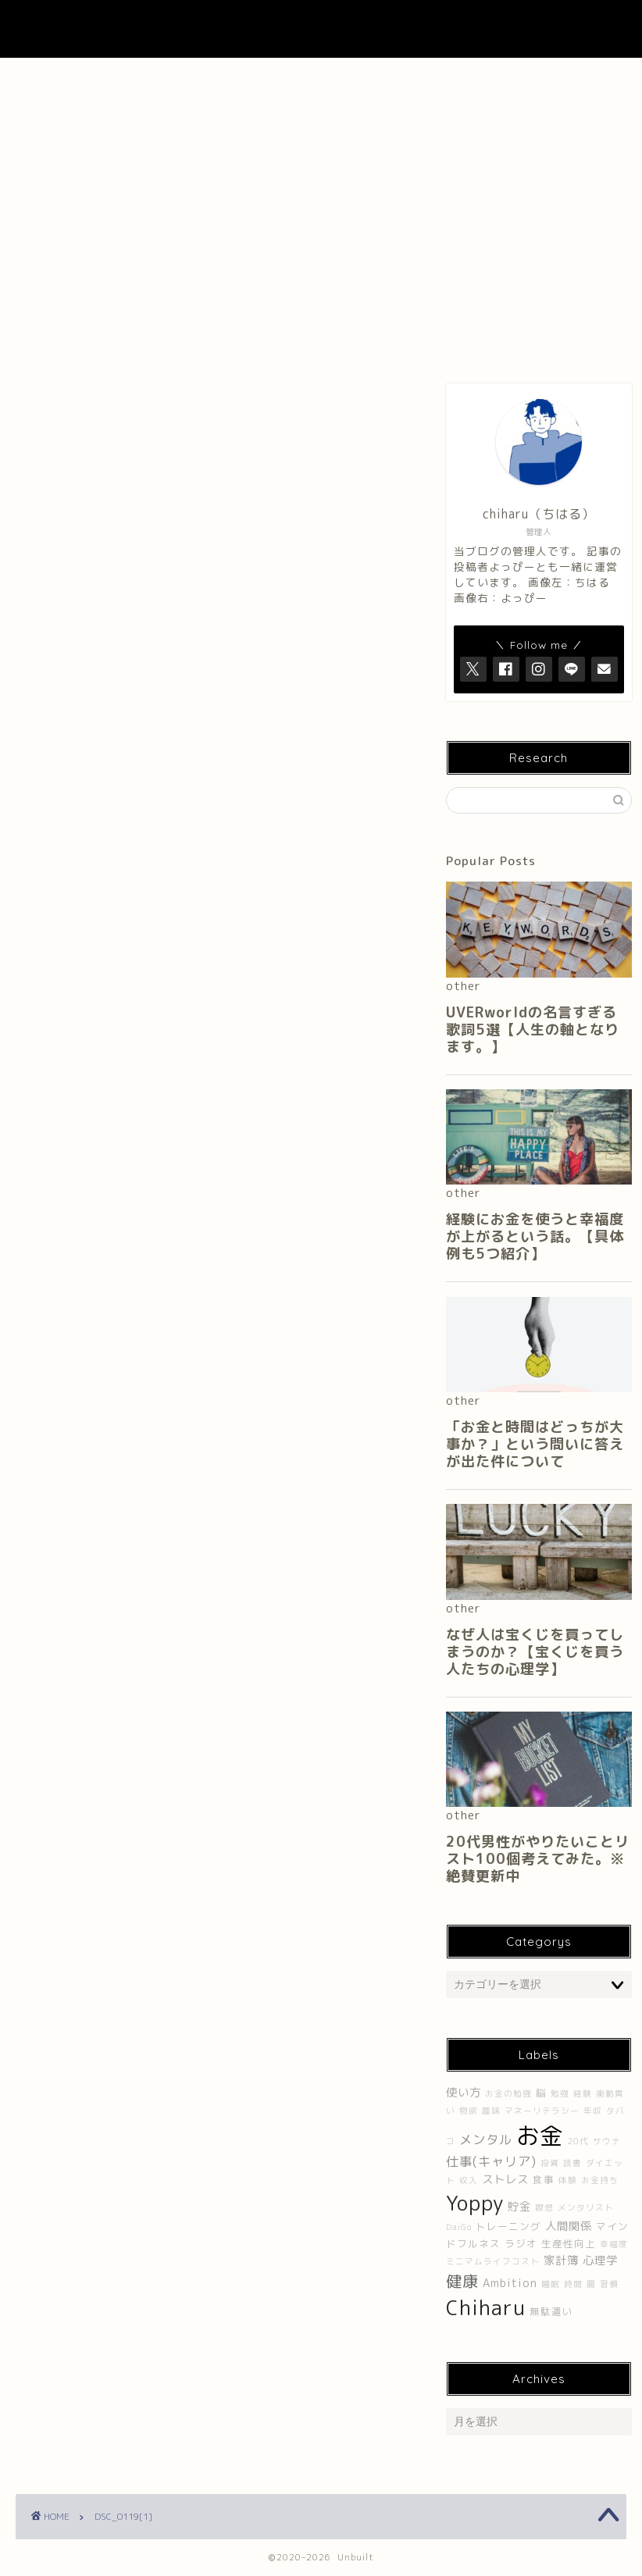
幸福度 (614, 2244)
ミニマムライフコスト (493, 2261)
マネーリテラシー (542, 2110)
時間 (573, 2283)
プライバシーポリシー (569, 83)
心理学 (600, 2260)
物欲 (468, 2110)
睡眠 (550, 2283)
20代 (578, 2141)
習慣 (609, 2283)
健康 (462, 2281)
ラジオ (521, 2243)
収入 (468, 2180)
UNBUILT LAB (321, 29)
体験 (567, 2180)
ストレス (505, 2179)
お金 (539, 2135)
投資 (549, 2162)
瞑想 (544, 2207)
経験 (582, 2093)
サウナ (607, 2141)
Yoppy (475, 2203)
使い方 (463, 2092)
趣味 (491, 2110)
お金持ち (600, 2180)
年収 (592, 2110)
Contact (447, 78)
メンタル (485, 2139)
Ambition (510, 2283)
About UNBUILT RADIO (318, 83)
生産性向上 (568, 2243)
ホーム (72, 78)
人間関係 (568, 2226)
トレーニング (508, 2226)
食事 (544, 2179)
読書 (572, 2162)
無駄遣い (551, 2311)
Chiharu (486, 2307)
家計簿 (561, 2260)
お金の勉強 (508, 2093)
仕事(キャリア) (491, 2161)
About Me (191, 78)
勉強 (560, 2093)
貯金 (519, 2206)
